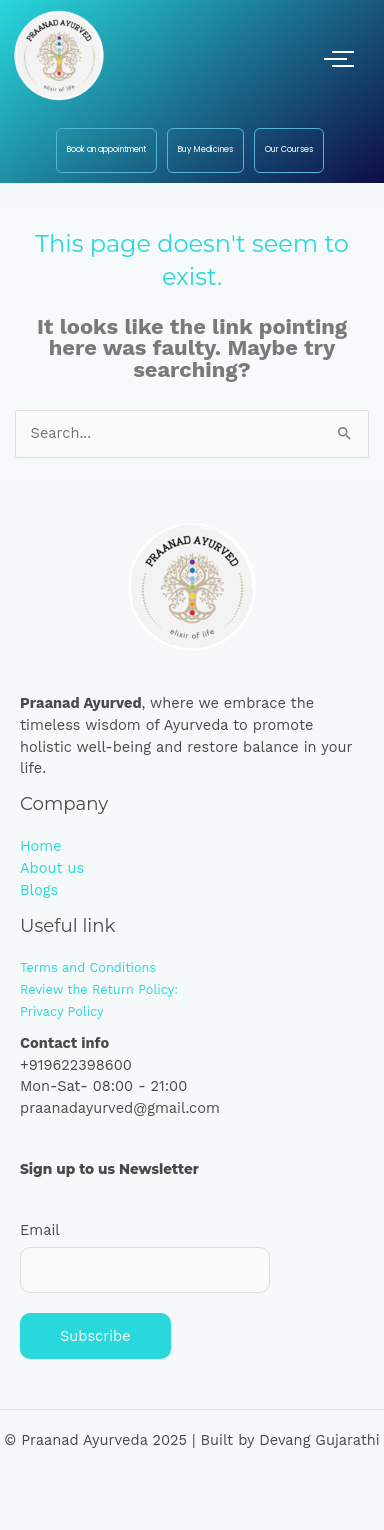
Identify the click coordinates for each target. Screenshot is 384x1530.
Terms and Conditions (88, 967)
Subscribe (95, 1336)
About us (52, 868)
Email (40, 1230)
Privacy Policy (62, 1011)
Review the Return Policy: (99, 989)
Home (41, 846)
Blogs (39, 890)
